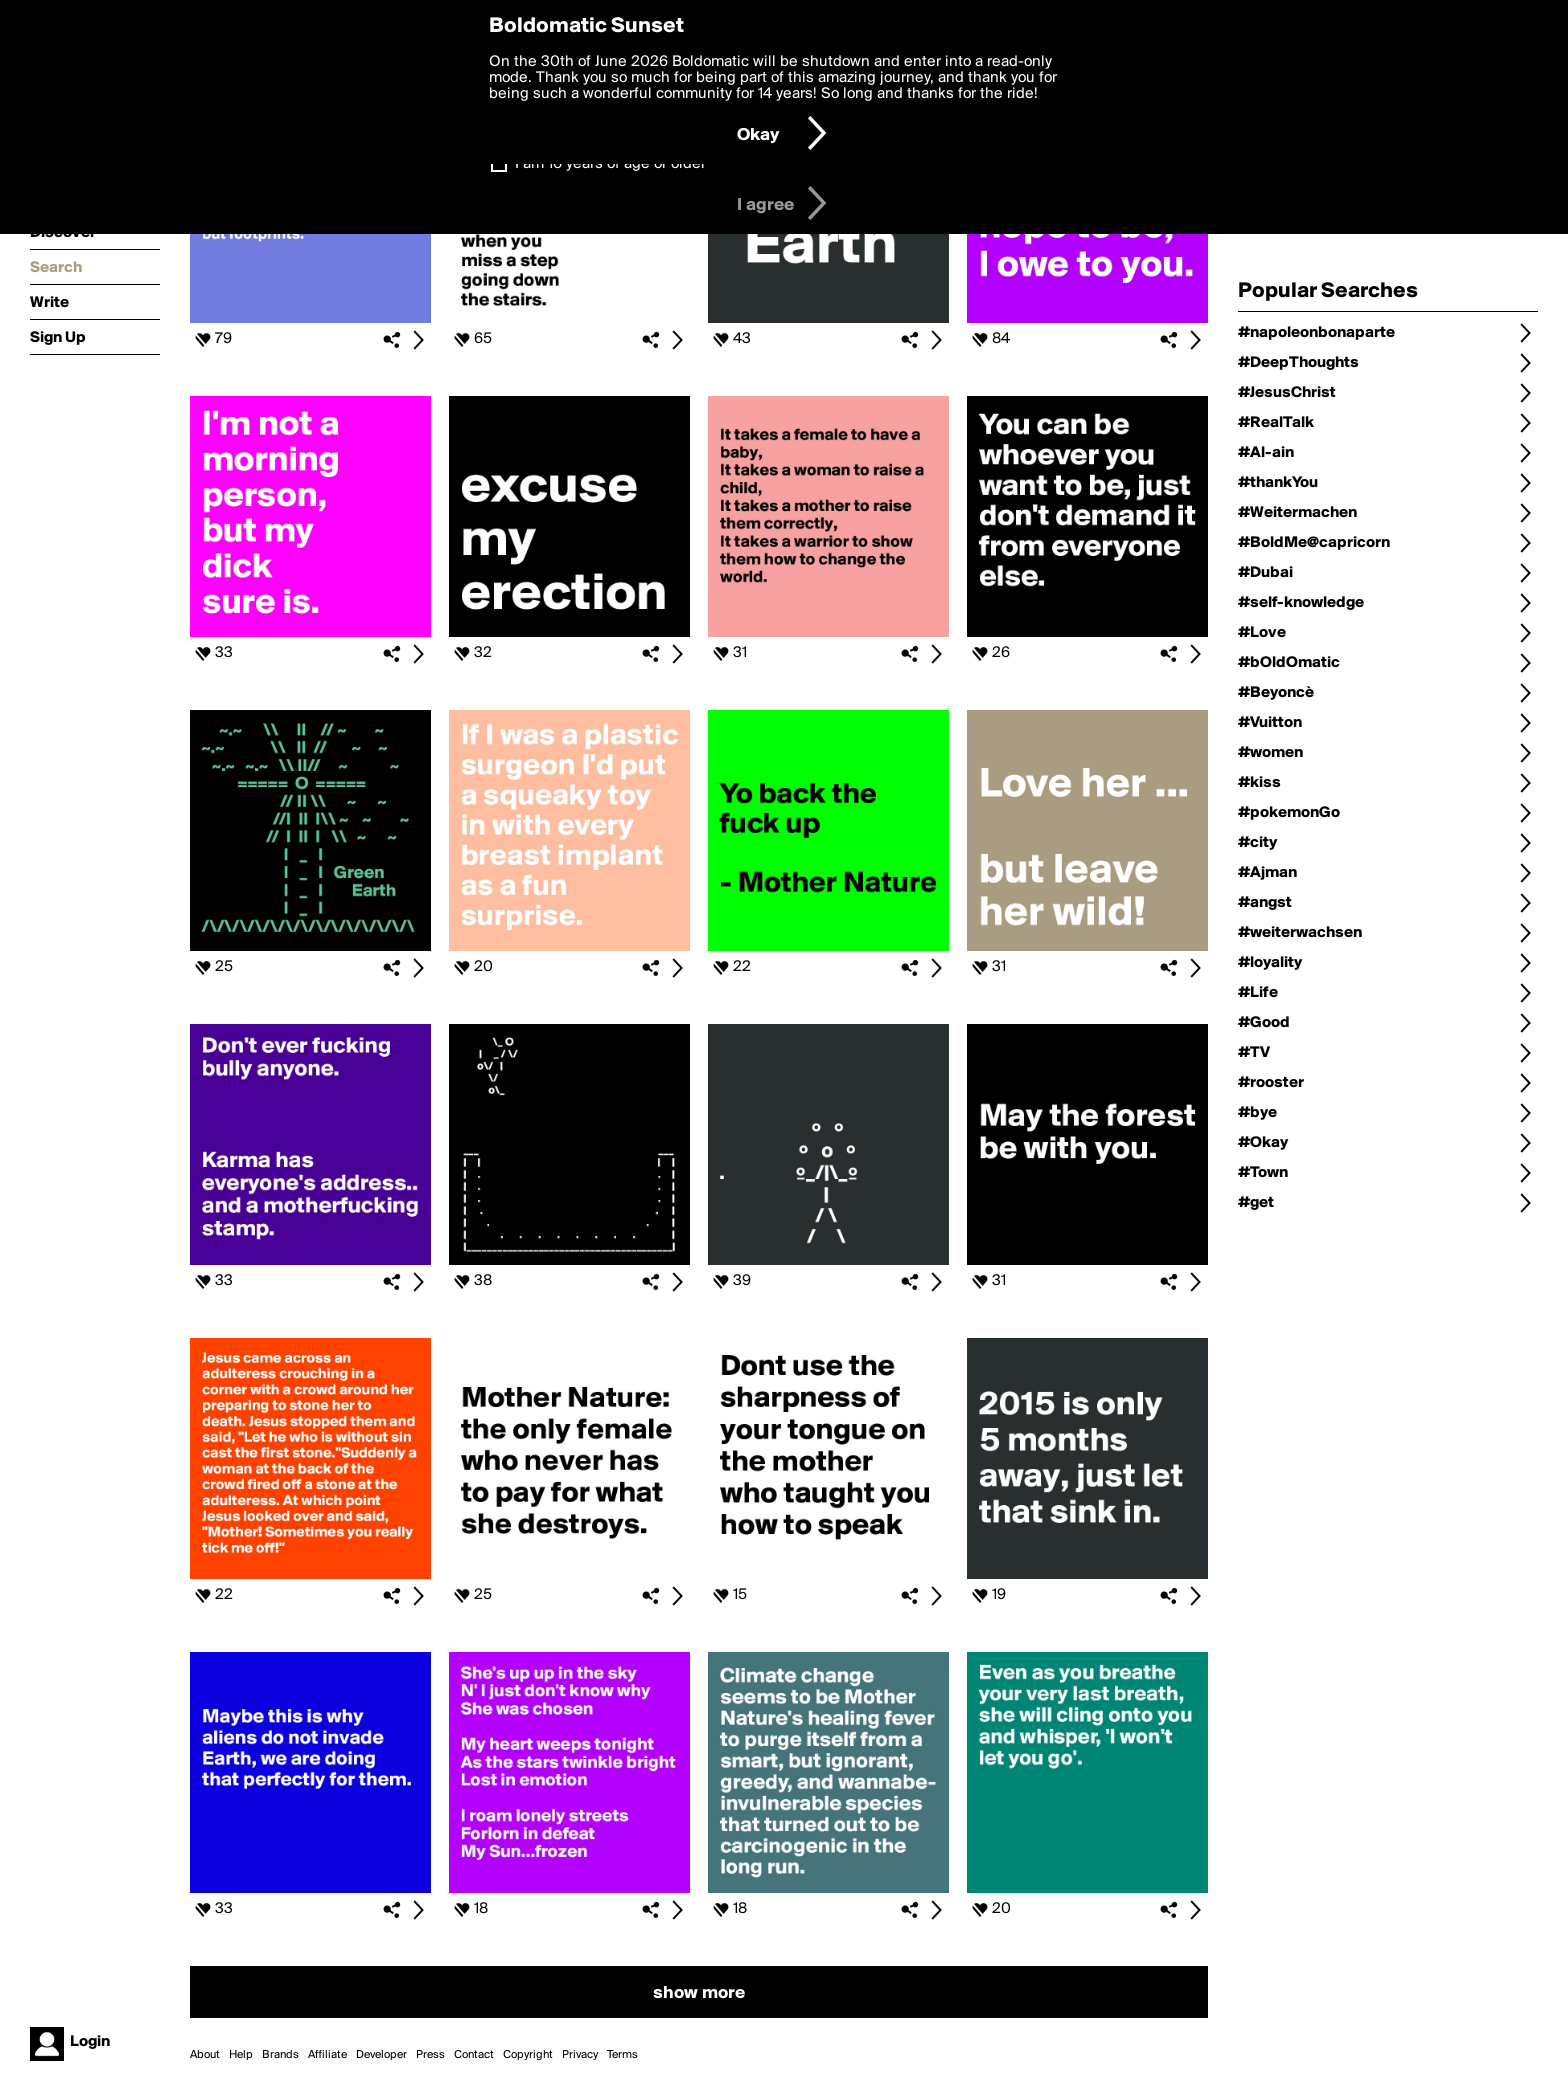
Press (430, 2055)
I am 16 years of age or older (610, 164)
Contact (474, 2055)
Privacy (580, 2055)
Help (241, 2055)
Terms (622, 2055)
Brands (280, 2055)
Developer (381, 2055)
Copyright (528, 2055)
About (205, 2055)
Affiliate (327, 2055)
